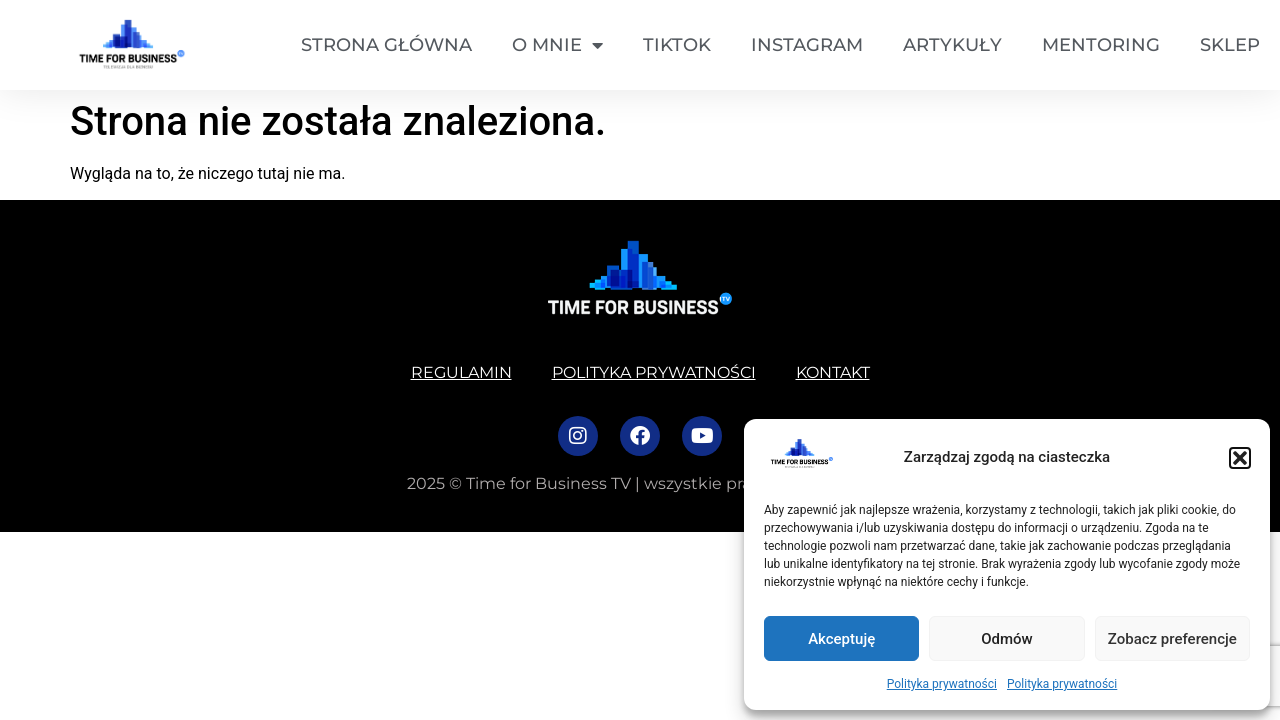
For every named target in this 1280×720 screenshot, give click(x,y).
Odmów (1007, 639)
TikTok (677, 45)
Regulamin (461, 372)
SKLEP (1230, 45)
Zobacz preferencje (1172, 639)
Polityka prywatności (942, 684)
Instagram (807, 45)
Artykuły (952, 45)
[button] (1240, 458)
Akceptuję (841, 639)
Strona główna (386, 45)
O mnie (557, 45)
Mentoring (1101, 45)
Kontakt (833, 372)
